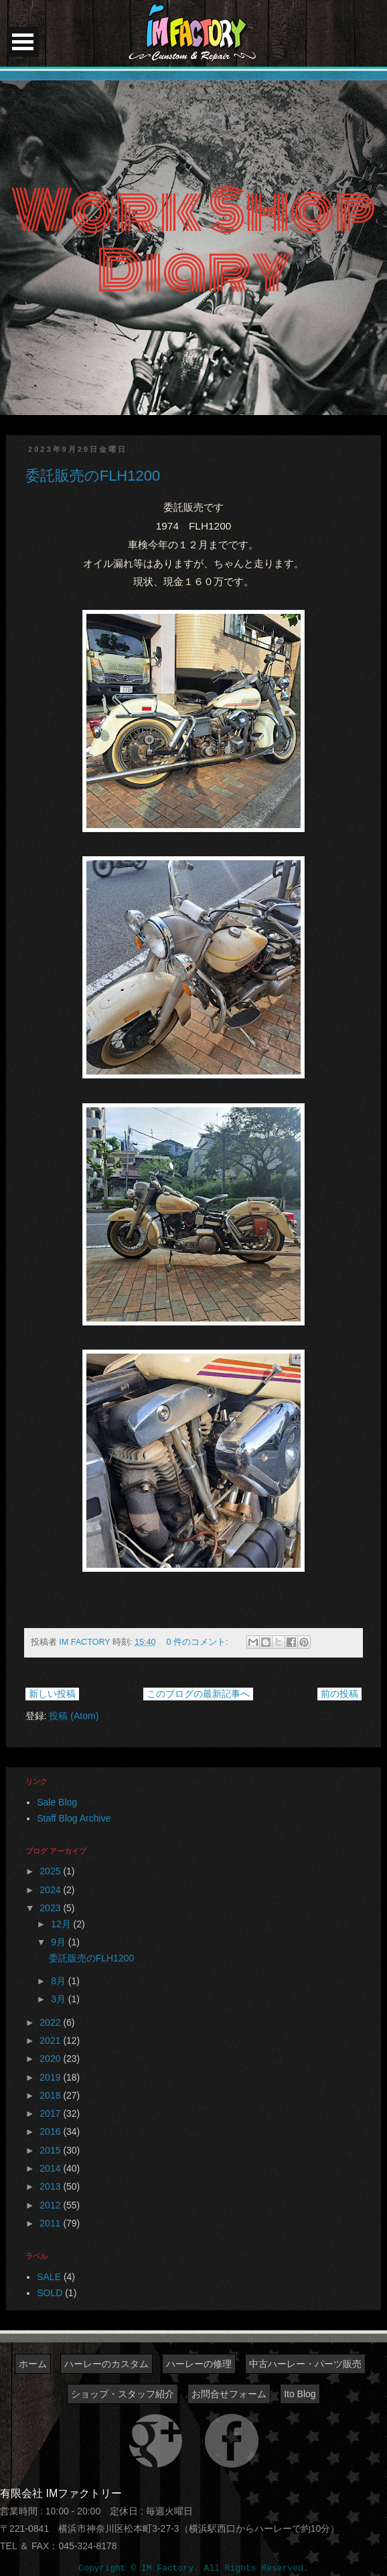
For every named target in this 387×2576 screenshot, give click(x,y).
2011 (51, 2223)
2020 (51, 2058)
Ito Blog (299, 2394)
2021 (51, 2040)
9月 (59, 1942)
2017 (51, 2113)
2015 (51, 2150)
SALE (49, 2276)
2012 (51, 2205)
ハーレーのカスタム (106, 2363)
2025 (51, 1871)
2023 (51, 1908)
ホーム (33, 2363)
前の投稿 (339, 1693)
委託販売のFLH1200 (93, 475)
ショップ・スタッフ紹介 (122, 2394)
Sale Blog (57, 1802)
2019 (51, 2077)
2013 (51, 2186)
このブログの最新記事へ (198, 1693)
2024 (51, 1889)
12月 (62, 1924)
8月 (59, 1981)
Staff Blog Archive (73, 1818)
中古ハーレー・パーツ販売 (305, 2363)
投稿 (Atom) (73, 1715)
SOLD (49, 2292)
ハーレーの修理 (199, 2363)
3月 (59, 1999)
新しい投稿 (52, 1693)
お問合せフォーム (228, 2394)
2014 (51, 2168)
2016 (51, 2131)
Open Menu (23, 42)
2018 (51, 2095)
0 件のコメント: (199, 1642)
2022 (51, 2022)
